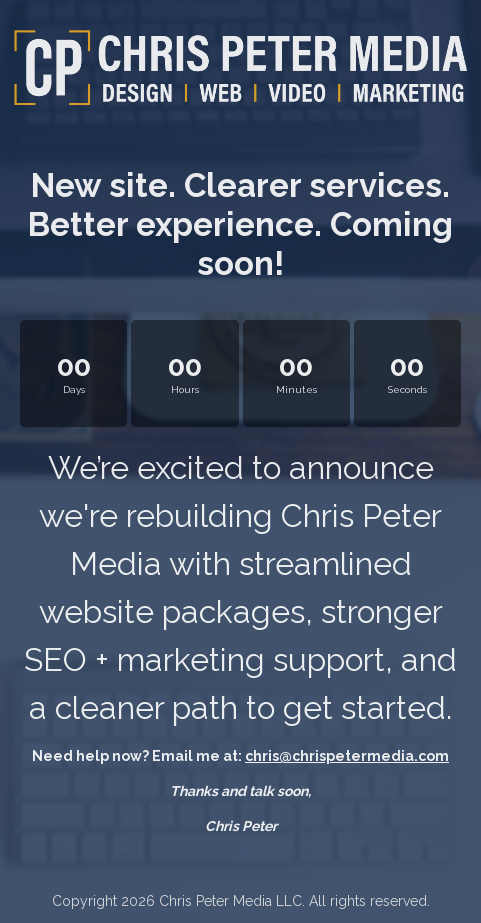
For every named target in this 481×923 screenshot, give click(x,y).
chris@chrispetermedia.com (347, 756)
